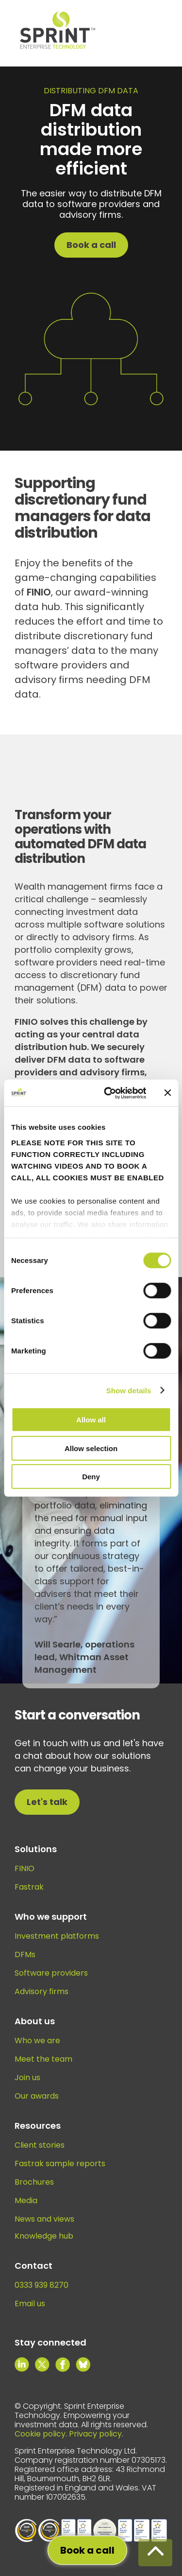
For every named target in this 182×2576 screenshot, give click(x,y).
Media (26, 2200)
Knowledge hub (44, 2236)
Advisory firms (41, 1991)
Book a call (91, 245)
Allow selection (91, 1448)
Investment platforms (57, 1936)
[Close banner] (167, 1092)
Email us (30, 2303)
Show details (128, 1390)
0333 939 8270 (41, 2285)
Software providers (51, 1973)
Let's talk (47, 1802)
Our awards (37, 2096)
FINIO (24, 1868)
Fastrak (29, 1887)
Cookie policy (40, 2433)
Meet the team (43, 2059)
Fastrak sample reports (60, 2163)
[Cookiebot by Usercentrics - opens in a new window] (108, 1092)
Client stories (40, 2145)
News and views (44, 2219)
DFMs (25, 1954)
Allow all (91, 1420)
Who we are (37, 2040)
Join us (27, 2077)
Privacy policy (95, 2433)
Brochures (34, 2182)
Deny (91, 1476)
